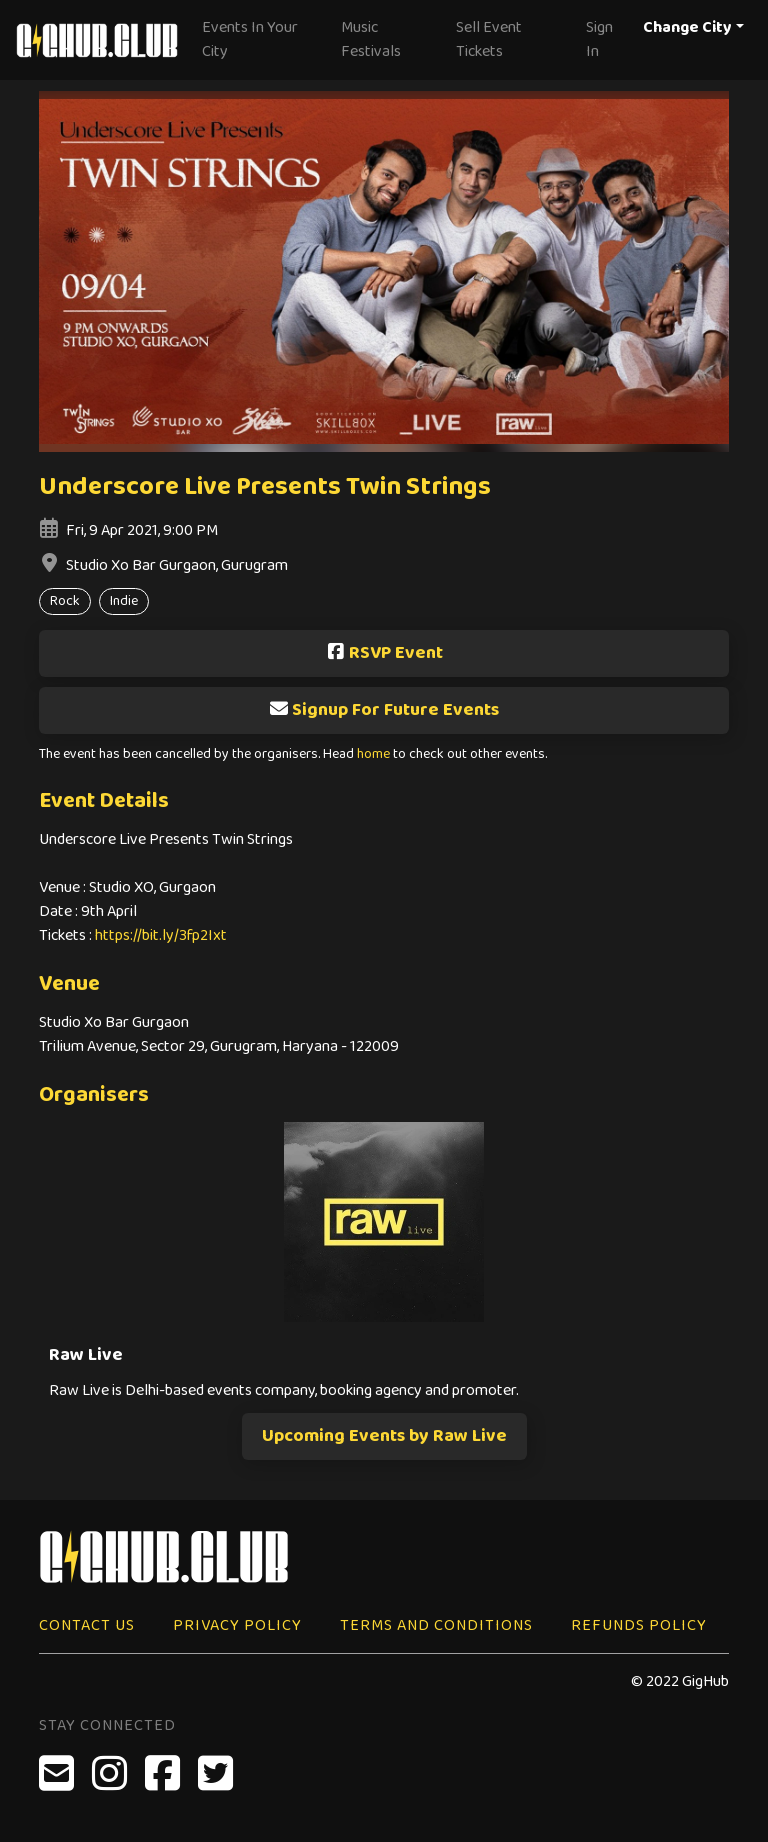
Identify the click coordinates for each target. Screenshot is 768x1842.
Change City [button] (687, 27)
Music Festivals (371, 39)
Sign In (599, 39)
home (373, 754)
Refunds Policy (639, 1625)
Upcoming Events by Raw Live (384, 1436)
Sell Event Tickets (489, 39)
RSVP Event (384, 653)
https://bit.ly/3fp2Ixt (161, 935)
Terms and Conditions (436, 1625)
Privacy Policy (237, 1625)
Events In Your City (250, 39)
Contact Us (87, 1625)
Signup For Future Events (384, 710)
